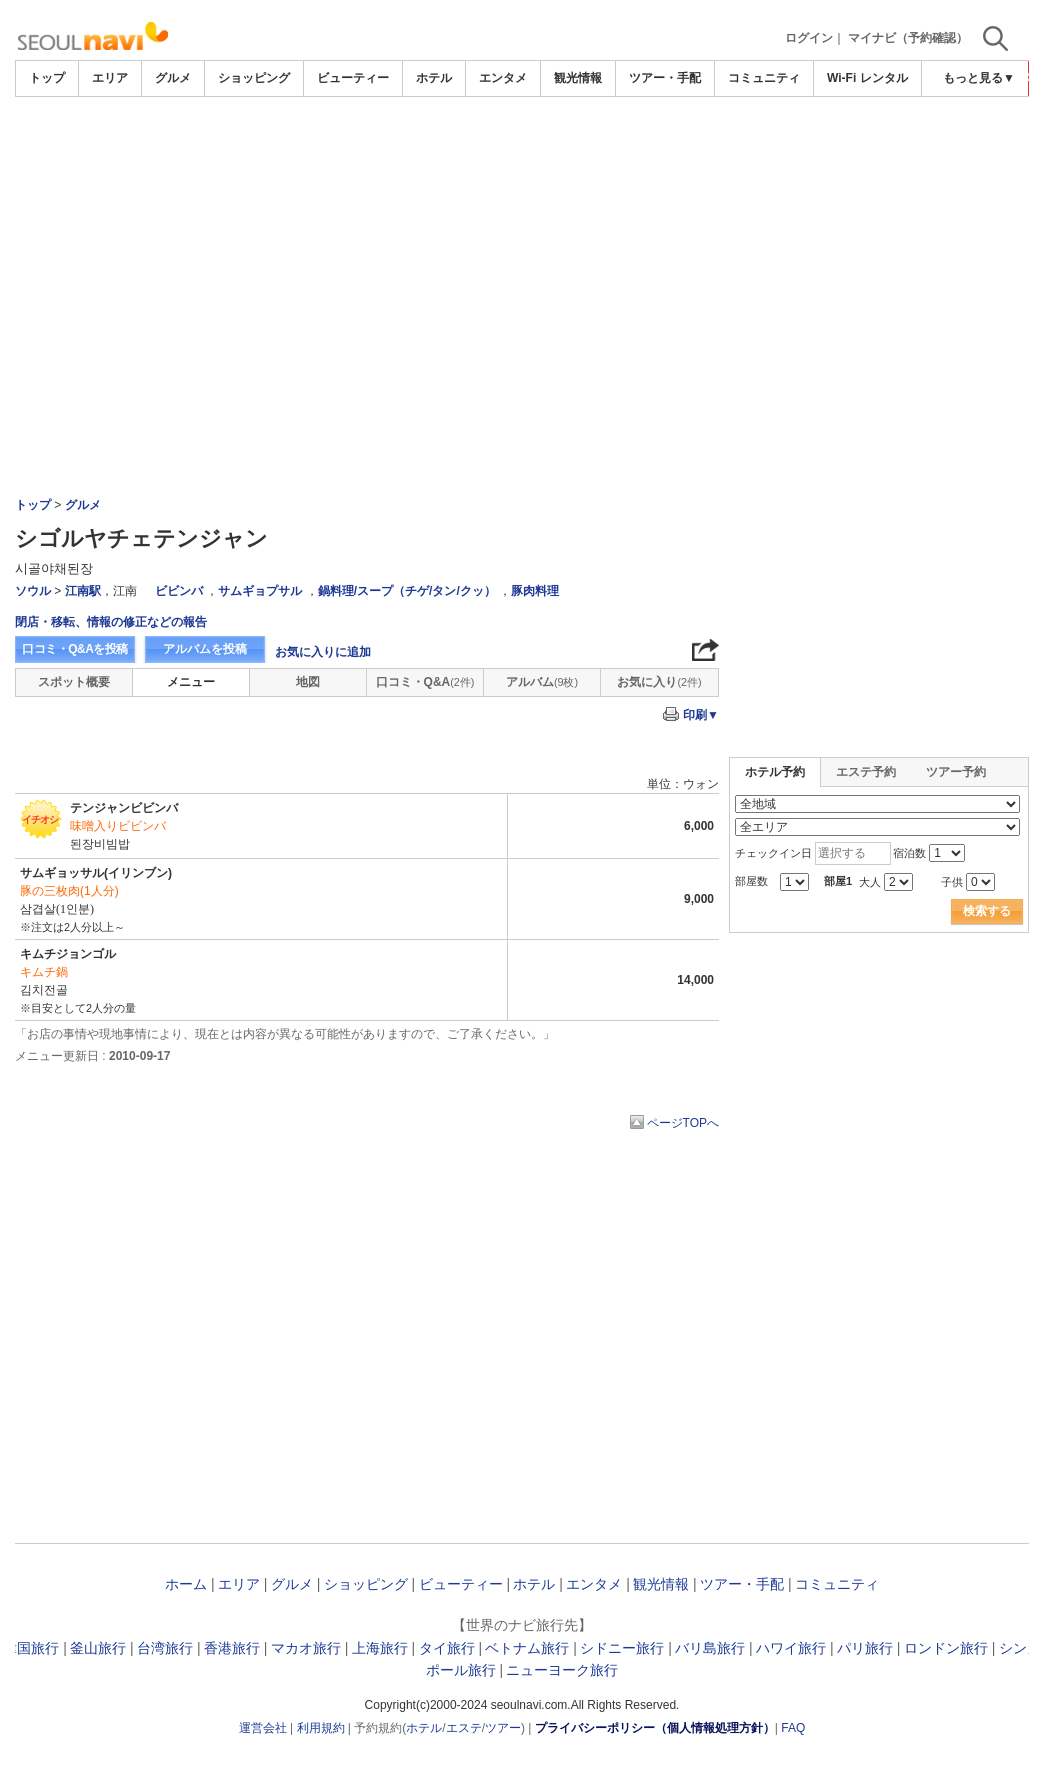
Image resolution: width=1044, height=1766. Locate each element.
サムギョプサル (260, 591)
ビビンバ (179, 591)
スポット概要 (74, 682)
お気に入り (659, 682)
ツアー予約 (956, 772)
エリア (110, 78)
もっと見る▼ (979, 78)
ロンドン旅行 (946, 1648)
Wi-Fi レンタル (867, 78)
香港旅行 (232, 1648)
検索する (987, 911)
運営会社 (263, 1728)
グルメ (173, 78)
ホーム (186, 1584)
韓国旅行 (31, 1648)
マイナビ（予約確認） (908, 38)
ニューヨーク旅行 (562, 1670)
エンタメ (503, 78)
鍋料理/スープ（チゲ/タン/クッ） (407, 591)
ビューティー (353, 78)
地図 (308, 682)
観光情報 (578, 78)
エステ (464, 1728)
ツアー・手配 (665, 78)
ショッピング (254, 78)
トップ (47, 78)
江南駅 (83, 591)
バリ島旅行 (710, 1648)
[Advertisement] (522, 152)
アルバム (542, 682)
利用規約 (321, 1728)
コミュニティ (764, 78)
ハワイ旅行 (791, 1648)
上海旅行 (380, 1648)
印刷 (701, 715)
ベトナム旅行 (527, 1648)
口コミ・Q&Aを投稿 (75, 649)
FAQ (793, 1728)
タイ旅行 (447, 1648)
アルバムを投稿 (205, 649)
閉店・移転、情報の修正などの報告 (111, 622)
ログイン (809, 38)
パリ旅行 (865, 1648)
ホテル (434, 78)
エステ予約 (866, 772)
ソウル (33, 591)
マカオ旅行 (306, 1648)
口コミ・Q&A (425, 682)
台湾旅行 (165, 1648)
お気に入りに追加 (323, 652)
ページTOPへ (683, 1123)
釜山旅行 (98, 1648)
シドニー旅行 (622, 1648)
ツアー (503, 1728)
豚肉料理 (535, 591)
